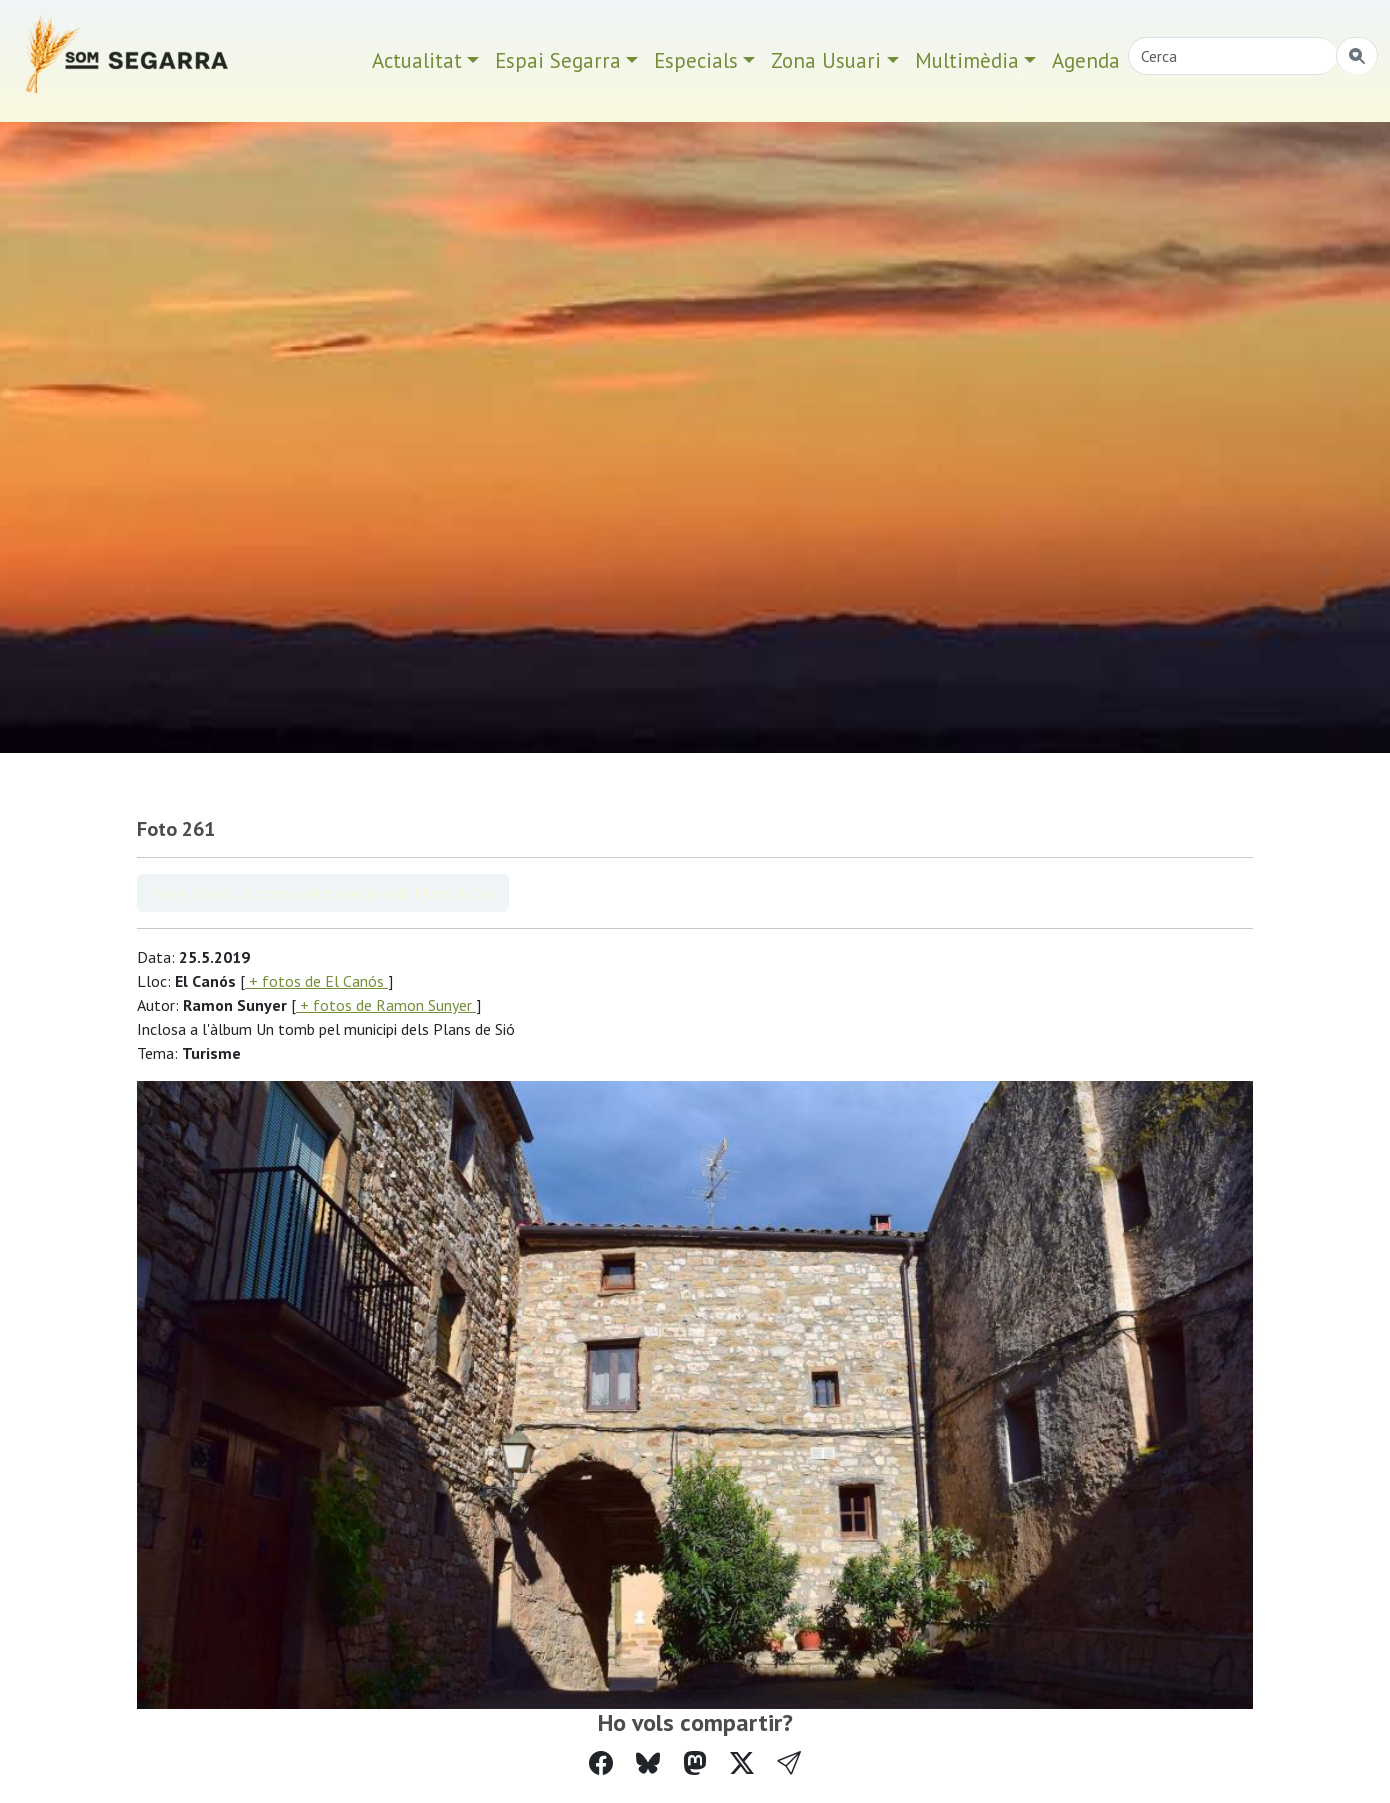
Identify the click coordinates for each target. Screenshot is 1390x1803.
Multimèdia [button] (967, 60)
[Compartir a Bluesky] (648, 1763)
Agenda (1086, 60)
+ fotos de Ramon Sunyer (386, 1005)
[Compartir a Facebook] (601, 1763)
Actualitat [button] (417, 60)
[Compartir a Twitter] (742, 1763)
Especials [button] (696, 60)
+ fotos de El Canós (316, 981)
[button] (789, 1763)
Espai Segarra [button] (558, 60)
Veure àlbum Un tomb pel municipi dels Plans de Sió (323, 893)
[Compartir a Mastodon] (695, 1763)
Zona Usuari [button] (826, 60)
